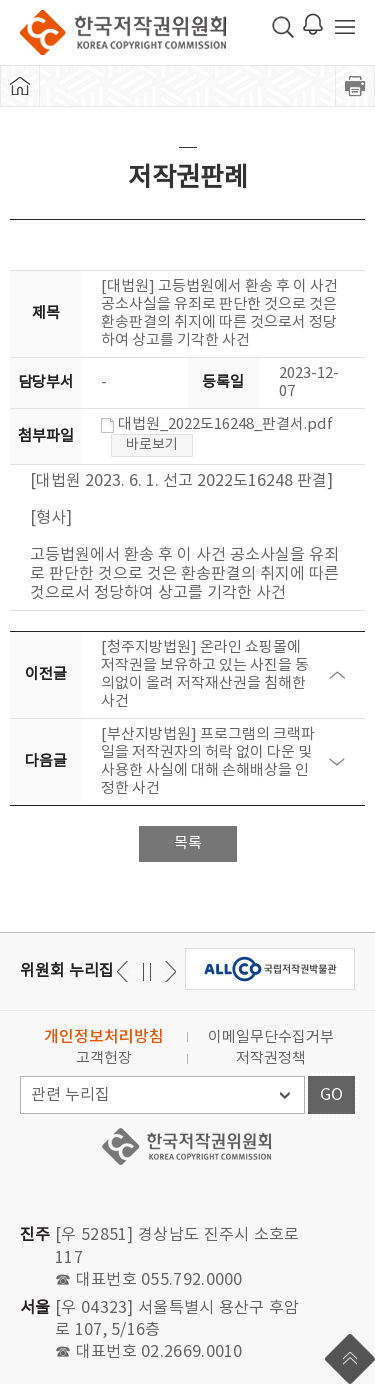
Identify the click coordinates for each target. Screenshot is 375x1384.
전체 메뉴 (345, 27)
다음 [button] (125, 971)
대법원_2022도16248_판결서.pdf (217, 424)
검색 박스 (283, 27)
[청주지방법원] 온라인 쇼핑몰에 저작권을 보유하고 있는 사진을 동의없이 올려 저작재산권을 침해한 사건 (205, 674)
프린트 (355, 86)
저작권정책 (271, 1058)
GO (331, 1095)
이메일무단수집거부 (271, 1037)
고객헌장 (104, 1058)
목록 (188, 843)
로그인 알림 (313, 24)
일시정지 (146, 971)
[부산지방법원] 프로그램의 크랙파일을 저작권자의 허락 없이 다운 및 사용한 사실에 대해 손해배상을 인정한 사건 (208, 761)
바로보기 (152, 445)
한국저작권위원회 (123, 32)
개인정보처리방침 (104, 1037)
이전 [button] (167, 971)
